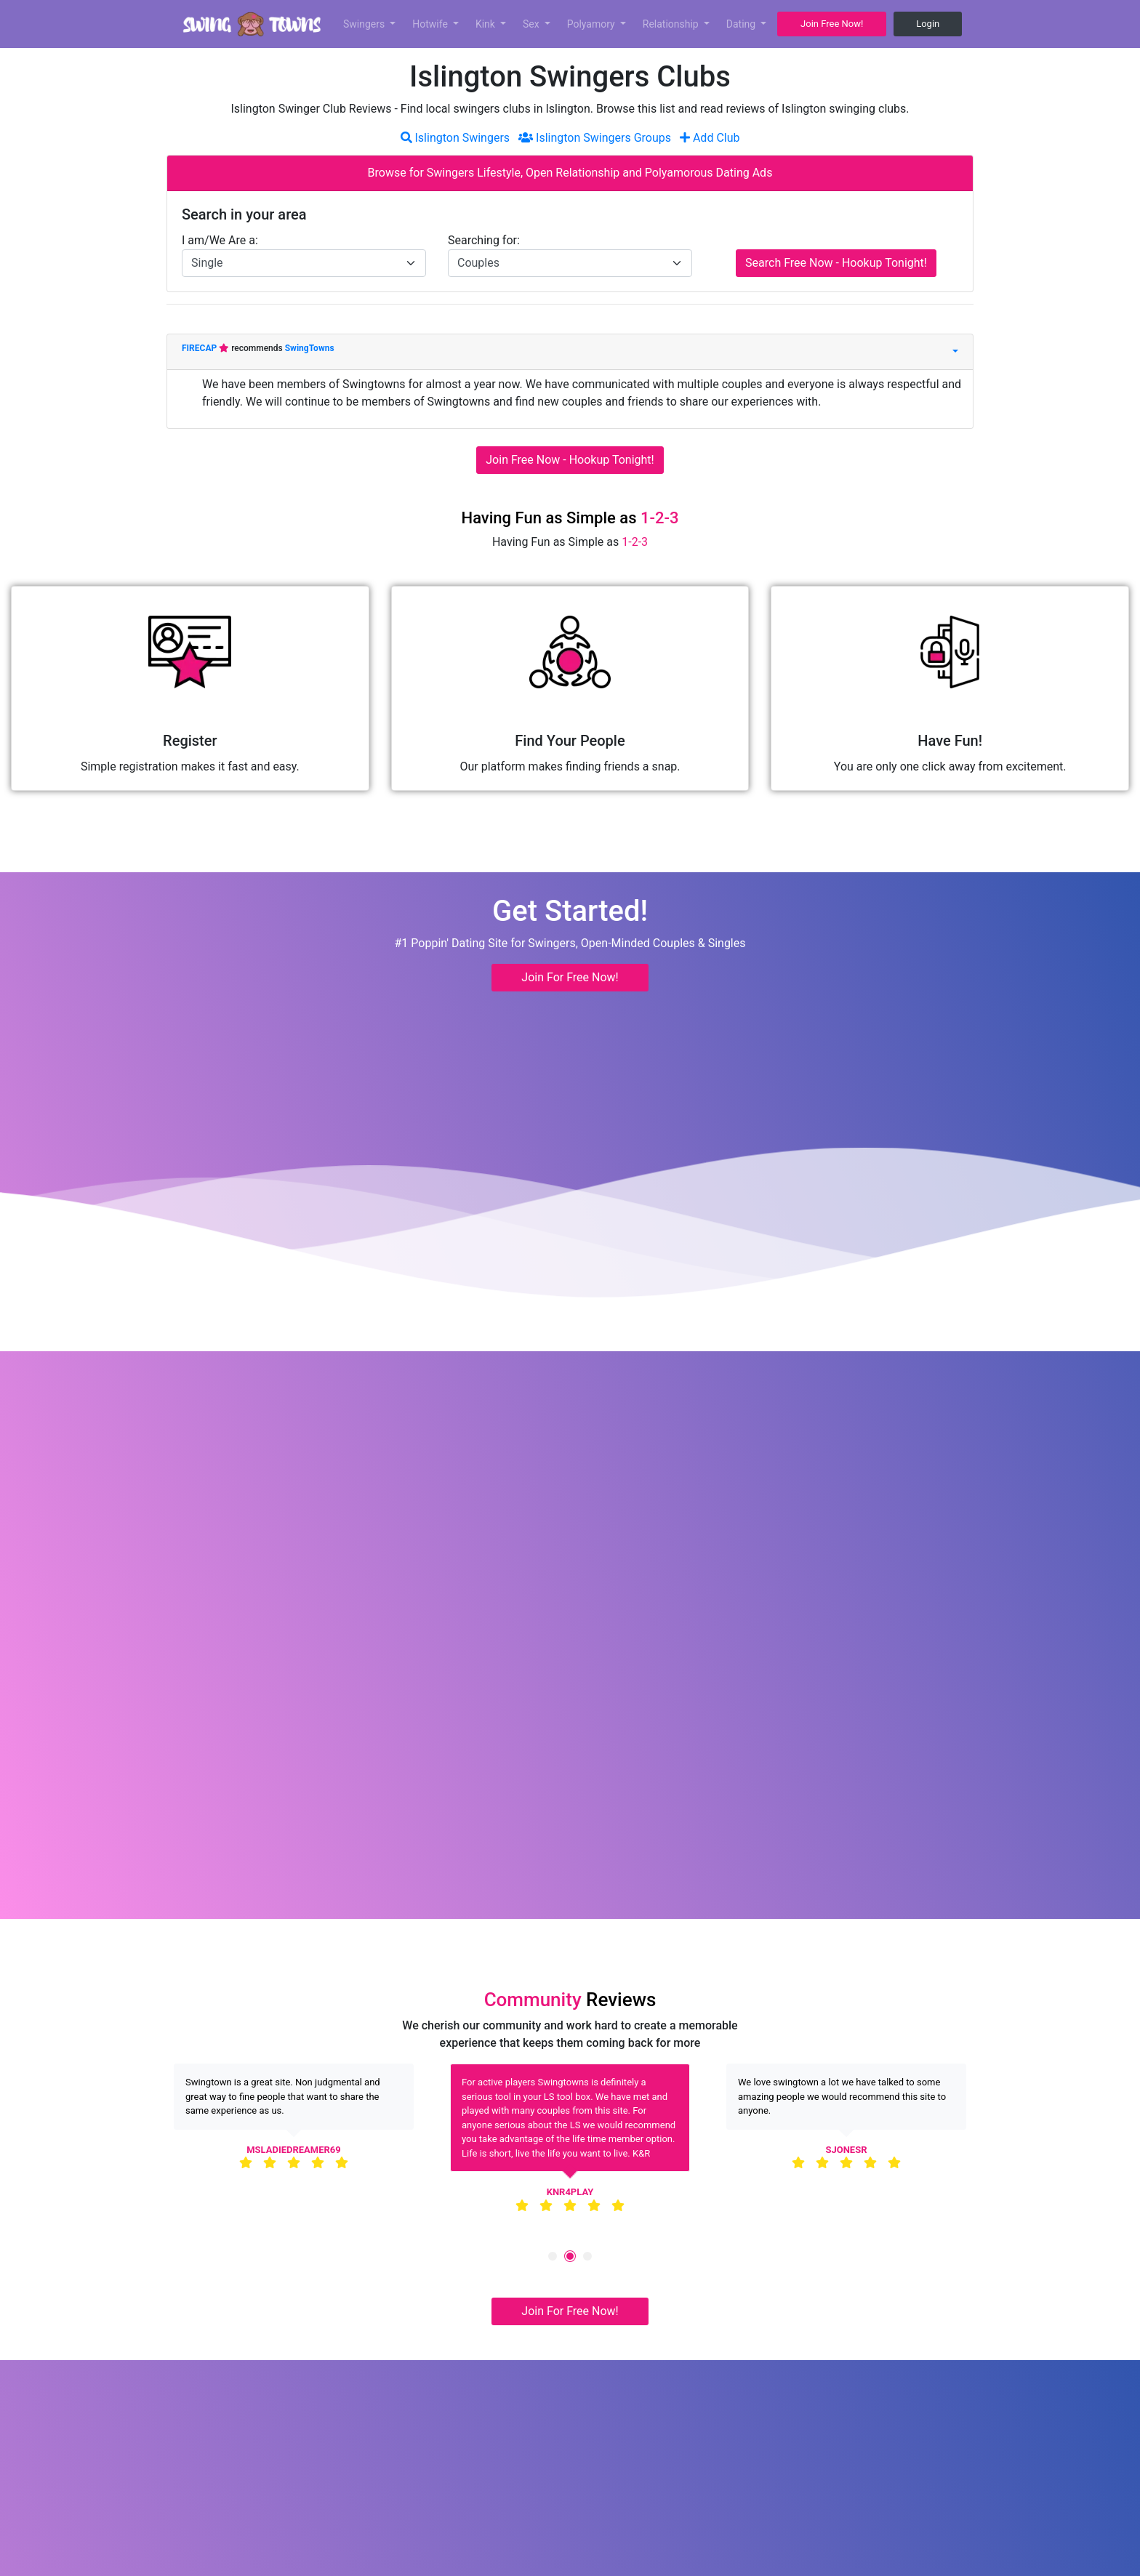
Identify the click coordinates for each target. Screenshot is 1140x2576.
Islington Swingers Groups (594, 138)
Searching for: (484, 240)
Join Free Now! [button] (831, 23)
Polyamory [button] (592, 24)
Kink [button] (486, 24)
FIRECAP (200, 348)
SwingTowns (309, 348)
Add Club (710, 138)
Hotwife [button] (431, 24)
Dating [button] (742, 24)
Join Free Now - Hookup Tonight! (570, 460)
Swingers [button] (365, 24)
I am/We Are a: (220, 240)
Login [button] (927, 23)
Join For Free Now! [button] (569, 977)
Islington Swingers (455, 138)
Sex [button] (532, 24)
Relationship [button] (672, 24)
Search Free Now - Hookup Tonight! (836, 263)
